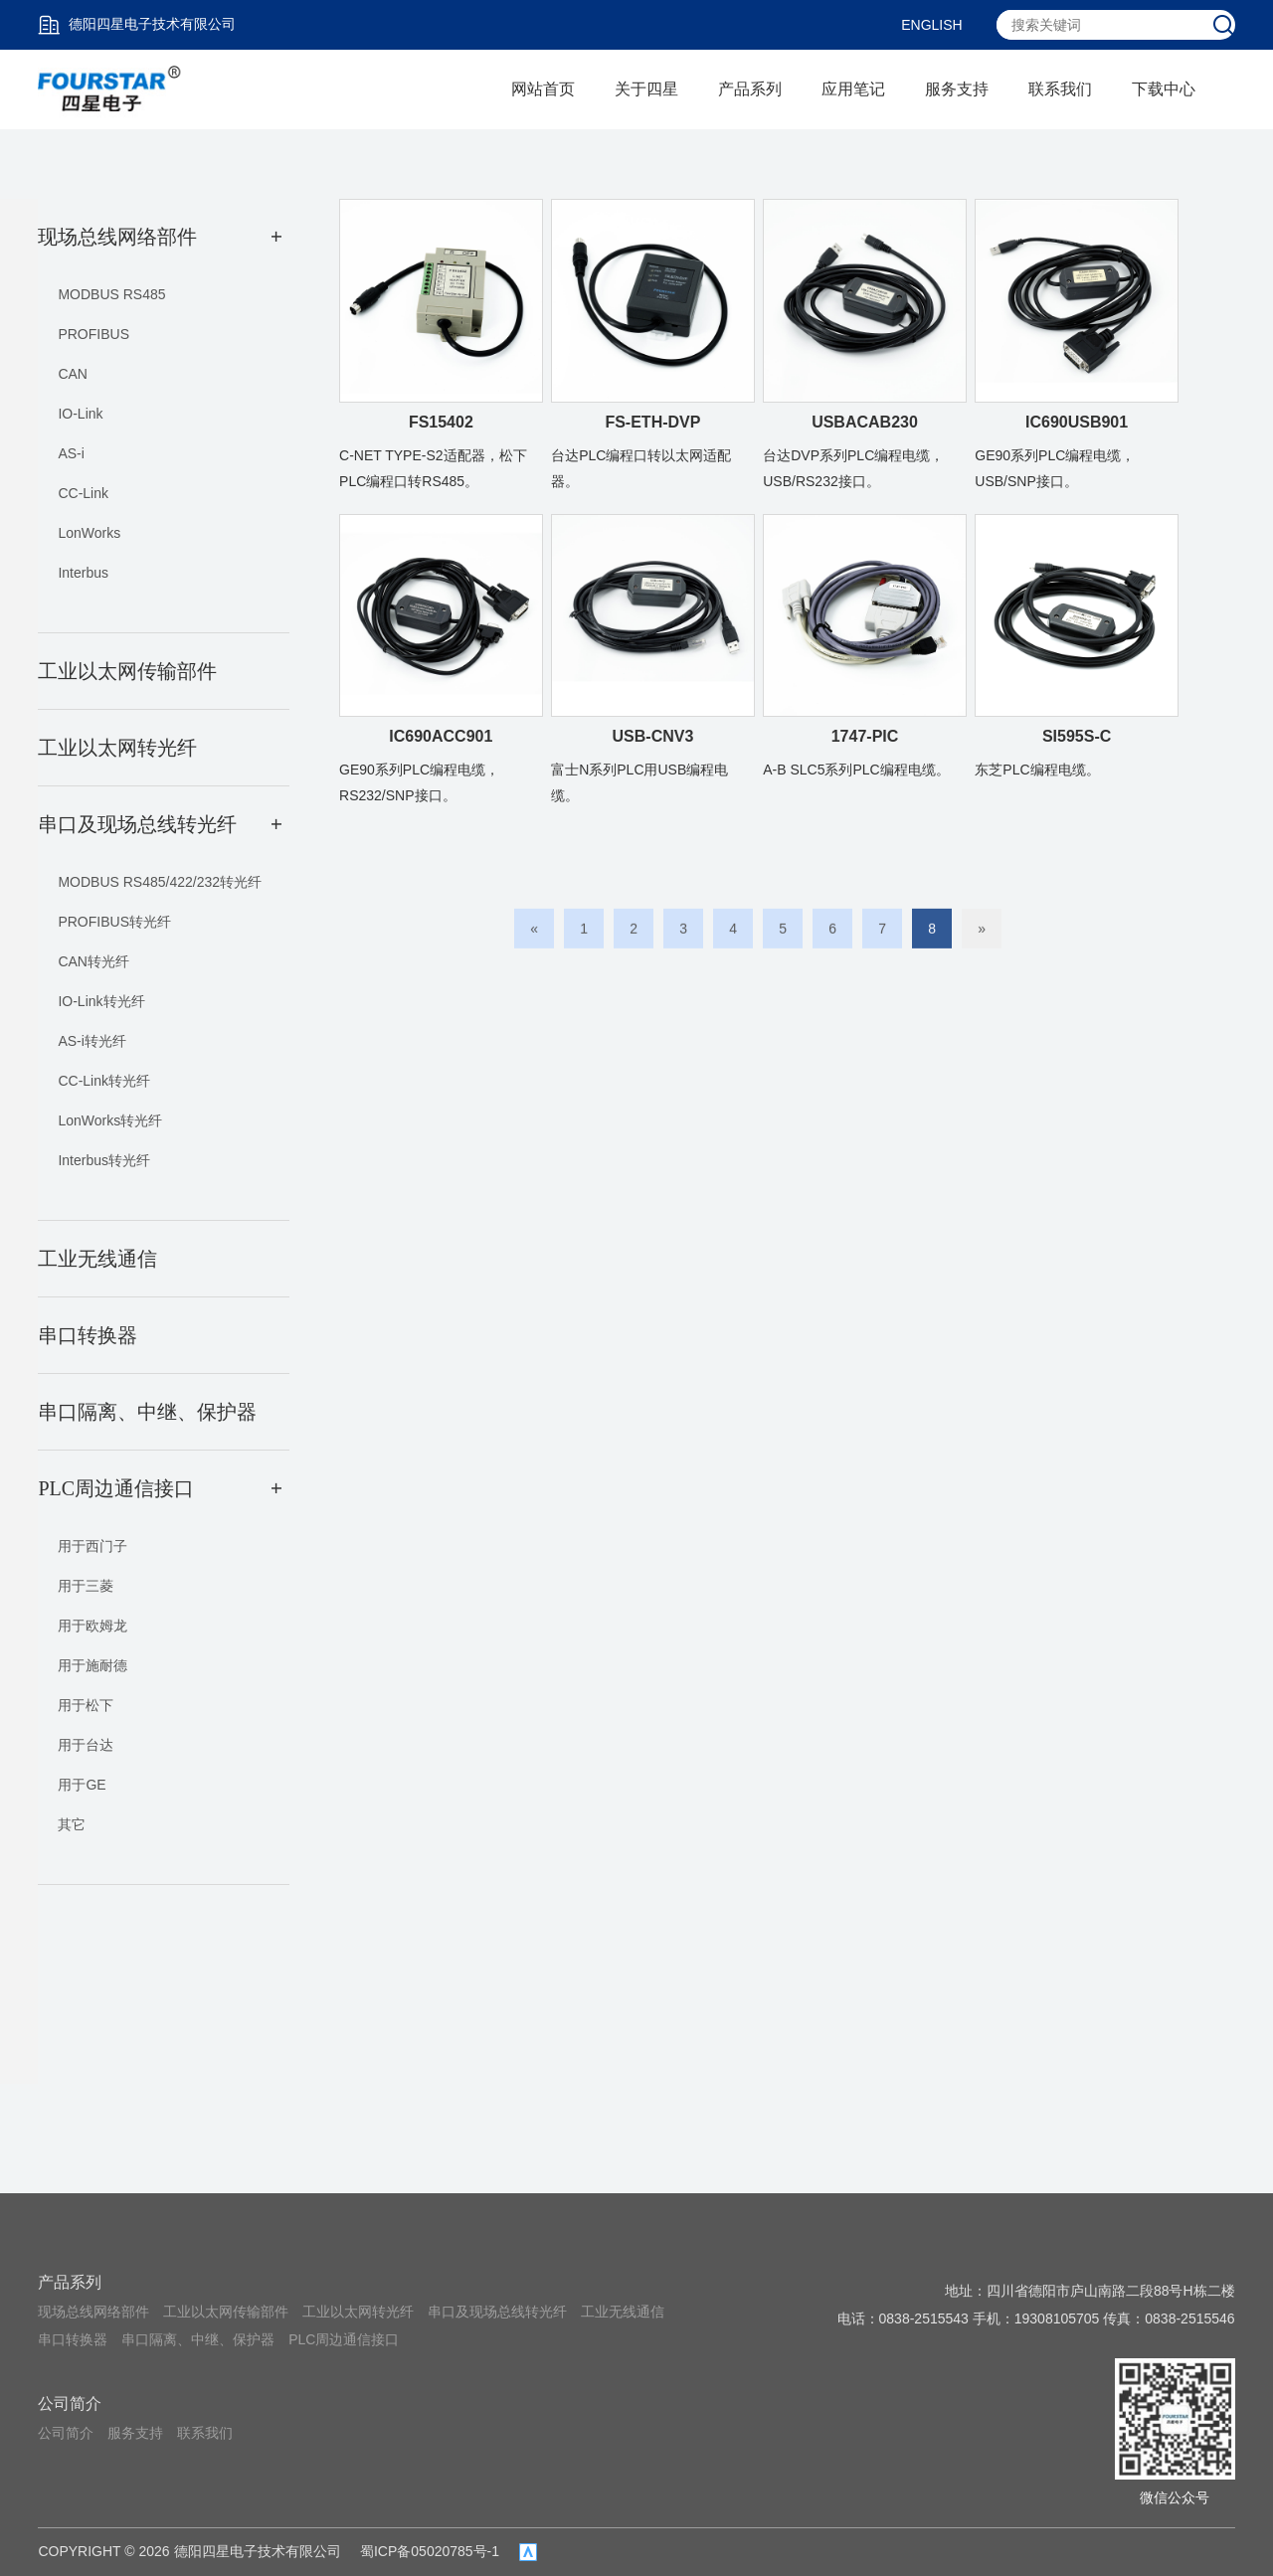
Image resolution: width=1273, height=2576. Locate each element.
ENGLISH (931, 25)
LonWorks (89, 533)
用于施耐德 (92, 1665)
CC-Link (83, 493)
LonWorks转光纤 (110, 1120)
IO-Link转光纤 (101, 1001)
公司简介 (69, 2403)
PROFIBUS (93, 334)
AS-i (71, 453)
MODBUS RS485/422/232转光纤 (160, 882)
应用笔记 (853, 89)
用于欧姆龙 (92, 1625)
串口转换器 (72, 2339)
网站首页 (543, 89)
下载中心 (1163, 89)
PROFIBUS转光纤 (114, 922)
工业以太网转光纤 (358, 2311)
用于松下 (85, 1705)
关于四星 (646, 89)
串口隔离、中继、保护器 (197, 2339)
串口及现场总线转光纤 (497, 2311)
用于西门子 (92, 1546)
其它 (72, 1824)
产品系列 (750, 89)
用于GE (81, 1785)
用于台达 (85, 1745)
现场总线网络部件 (93, 2311)
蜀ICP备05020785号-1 (429, 2551)
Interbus (83, 573)
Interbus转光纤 (104, 1160)
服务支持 (957, 89)
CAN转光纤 (93, 961)
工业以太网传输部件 (225, 2311)
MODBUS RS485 (111, 294)
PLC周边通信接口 (343, 2339)
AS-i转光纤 (91, 1041)
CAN (73, 374)
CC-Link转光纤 (104, 1081)
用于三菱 (85, 1586)
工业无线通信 (622, 2311)
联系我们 (1060, 89)
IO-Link (80, 414)
